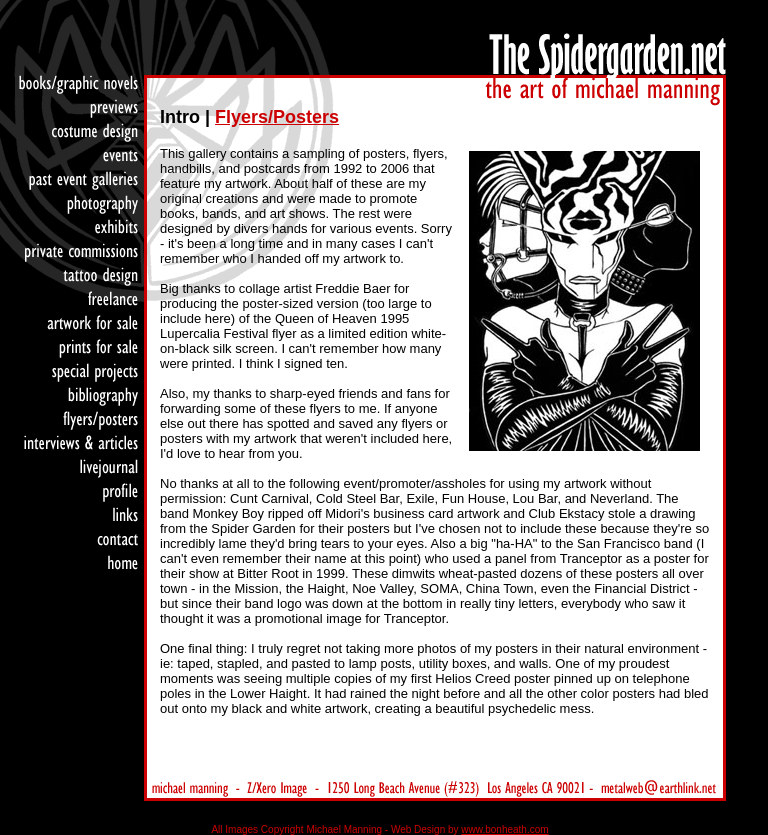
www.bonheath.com (504, 829)
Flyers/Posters (277, 117)
